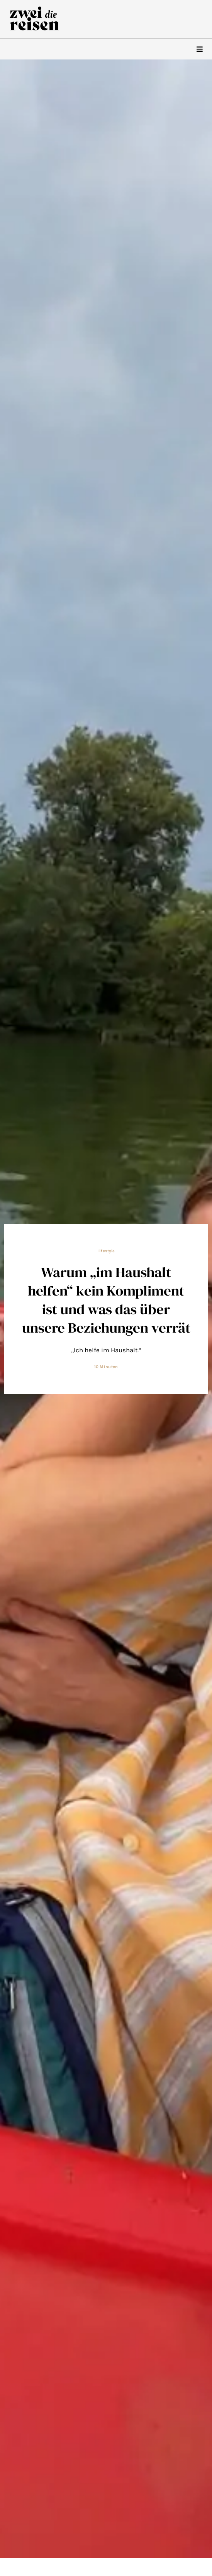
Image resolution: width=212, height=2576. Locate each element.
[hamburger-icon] (199, 49)
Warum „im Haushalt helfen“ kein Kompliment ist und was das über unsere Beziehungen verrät (106, 1299)
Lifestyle (106, 1250)
